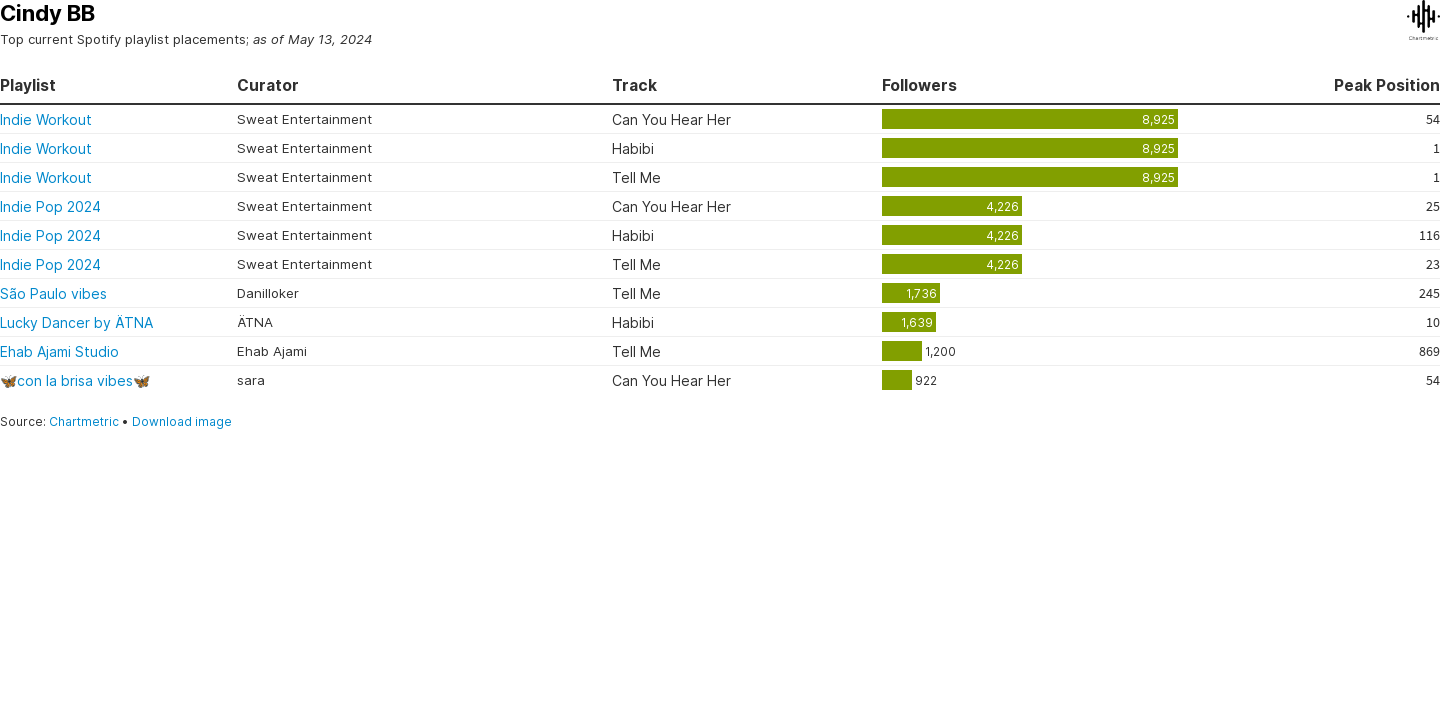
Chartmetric (84, 421)
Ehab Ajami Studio (59, 351)
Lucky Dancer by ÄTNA (76, 322)
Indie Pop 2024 (50, 206)
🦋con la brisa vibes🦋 (75, 380)
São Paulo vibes (53, 293)
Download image (182, 421)
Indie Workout (46, 119)
